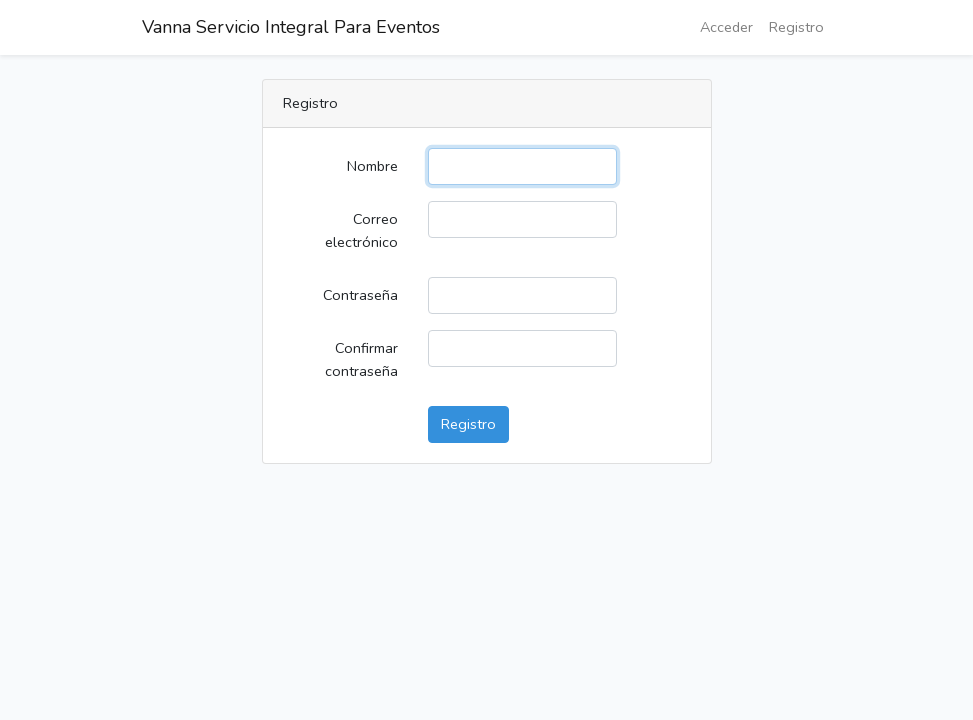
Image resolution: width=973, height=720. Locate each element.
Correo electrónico (361, 230)
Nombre (372, 166)
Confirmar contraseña (361, 359)
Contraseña (360, 295)
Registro (796, 27)
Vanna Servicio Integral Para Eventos (291, 27)
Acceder (726, 27)
